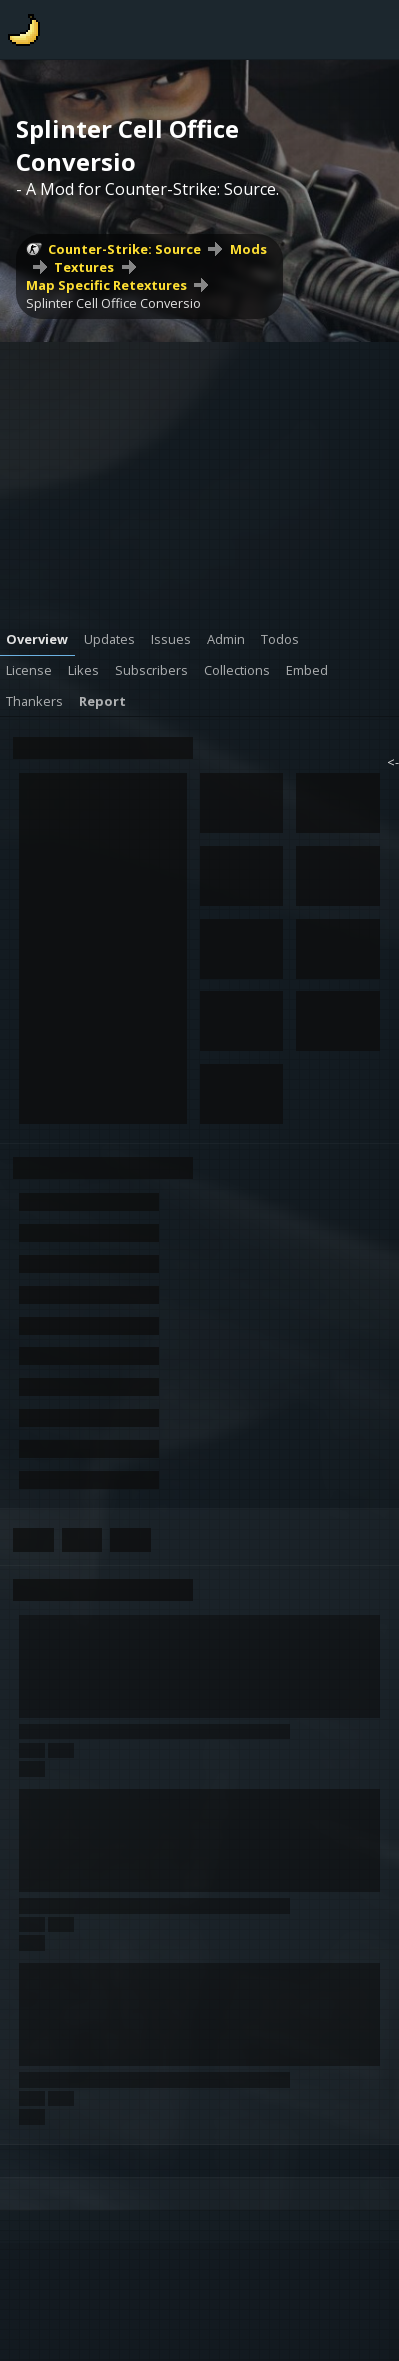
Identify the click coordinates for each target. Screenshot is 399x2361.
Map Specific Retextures (106, 285)
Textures (84, 267)
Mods (248, 249)
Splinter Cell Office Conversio (113, 303)
